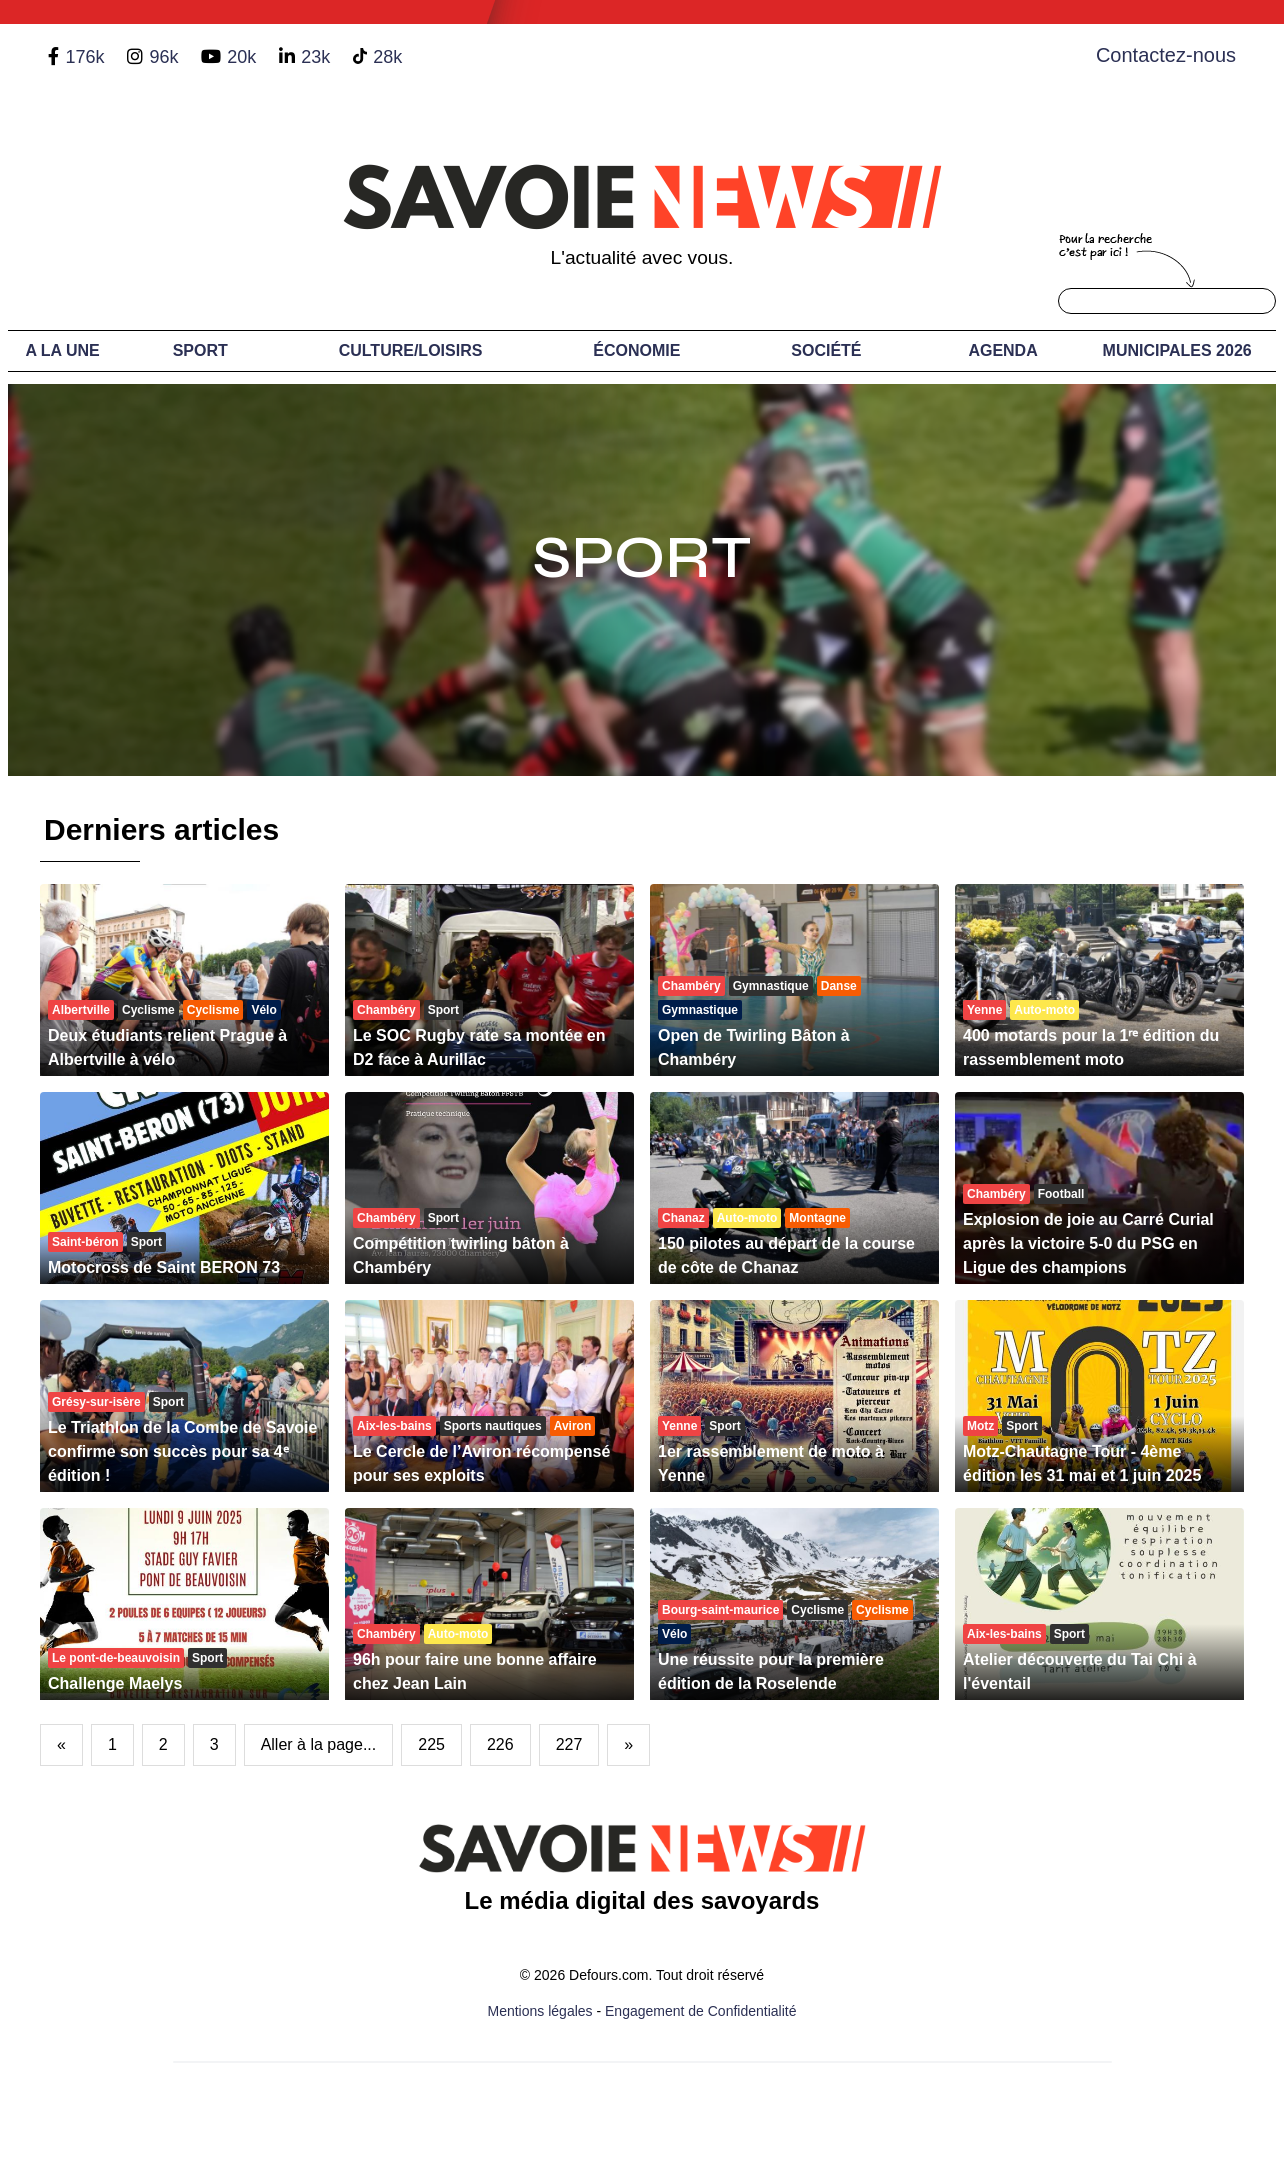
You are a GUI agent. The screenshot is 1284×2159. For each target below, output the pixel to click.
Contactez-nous (1166, 55)
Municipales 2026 (1177, 350)
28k (387, 57)
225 (431, 1744)
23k (315, 57)
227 (569, 1744)
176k (84, 57)
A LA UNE (62, 350)
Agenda (1002, 350)
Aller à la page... (319, 1744)
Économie (636, 350)
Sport (200, 350)
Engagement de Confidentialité (700, 2011)
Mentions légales (540, 2011)
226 (500, 1744)
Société (826, 350)
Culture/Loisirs (411, 350)
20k (241, 57)
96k (163, 57)
